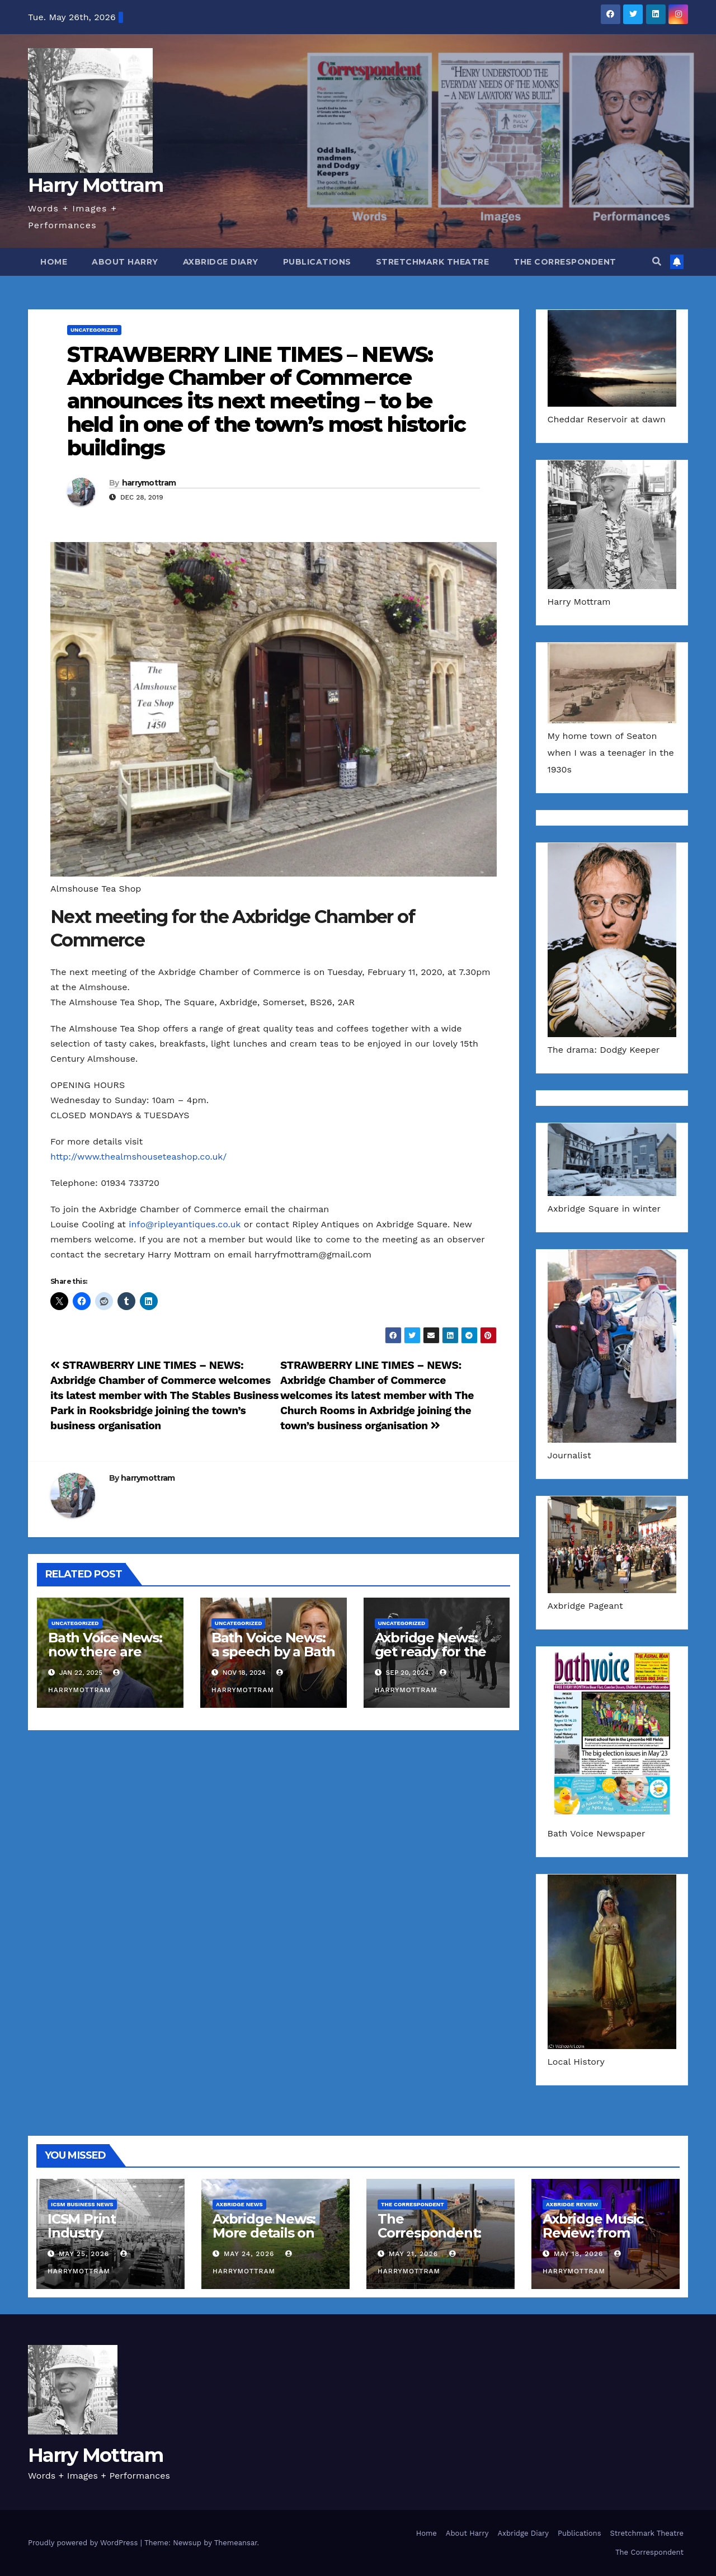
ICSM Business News (82, 2204)
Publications (317, 262)
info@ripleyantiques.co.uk (185, 1224)
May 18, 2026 (578, 2254)
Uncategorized (94, 330)
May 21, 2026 (413, 2254)
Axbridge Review (572, 2204)
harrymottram (149, 483)
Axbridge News (239, 2204)
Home (53, 262)
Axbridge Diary (220, 262)
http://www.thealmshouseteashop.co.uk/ (138, 1156)
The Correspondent (565, 262)
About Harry (125, 262)
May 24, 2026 (249, 2254)
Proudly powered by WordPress (84, 2543)
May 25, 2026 (84, 2254)
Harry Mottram (95, 185)
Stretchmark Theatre (432, 262)
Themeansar (235, 2543)
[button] (656, 261)
